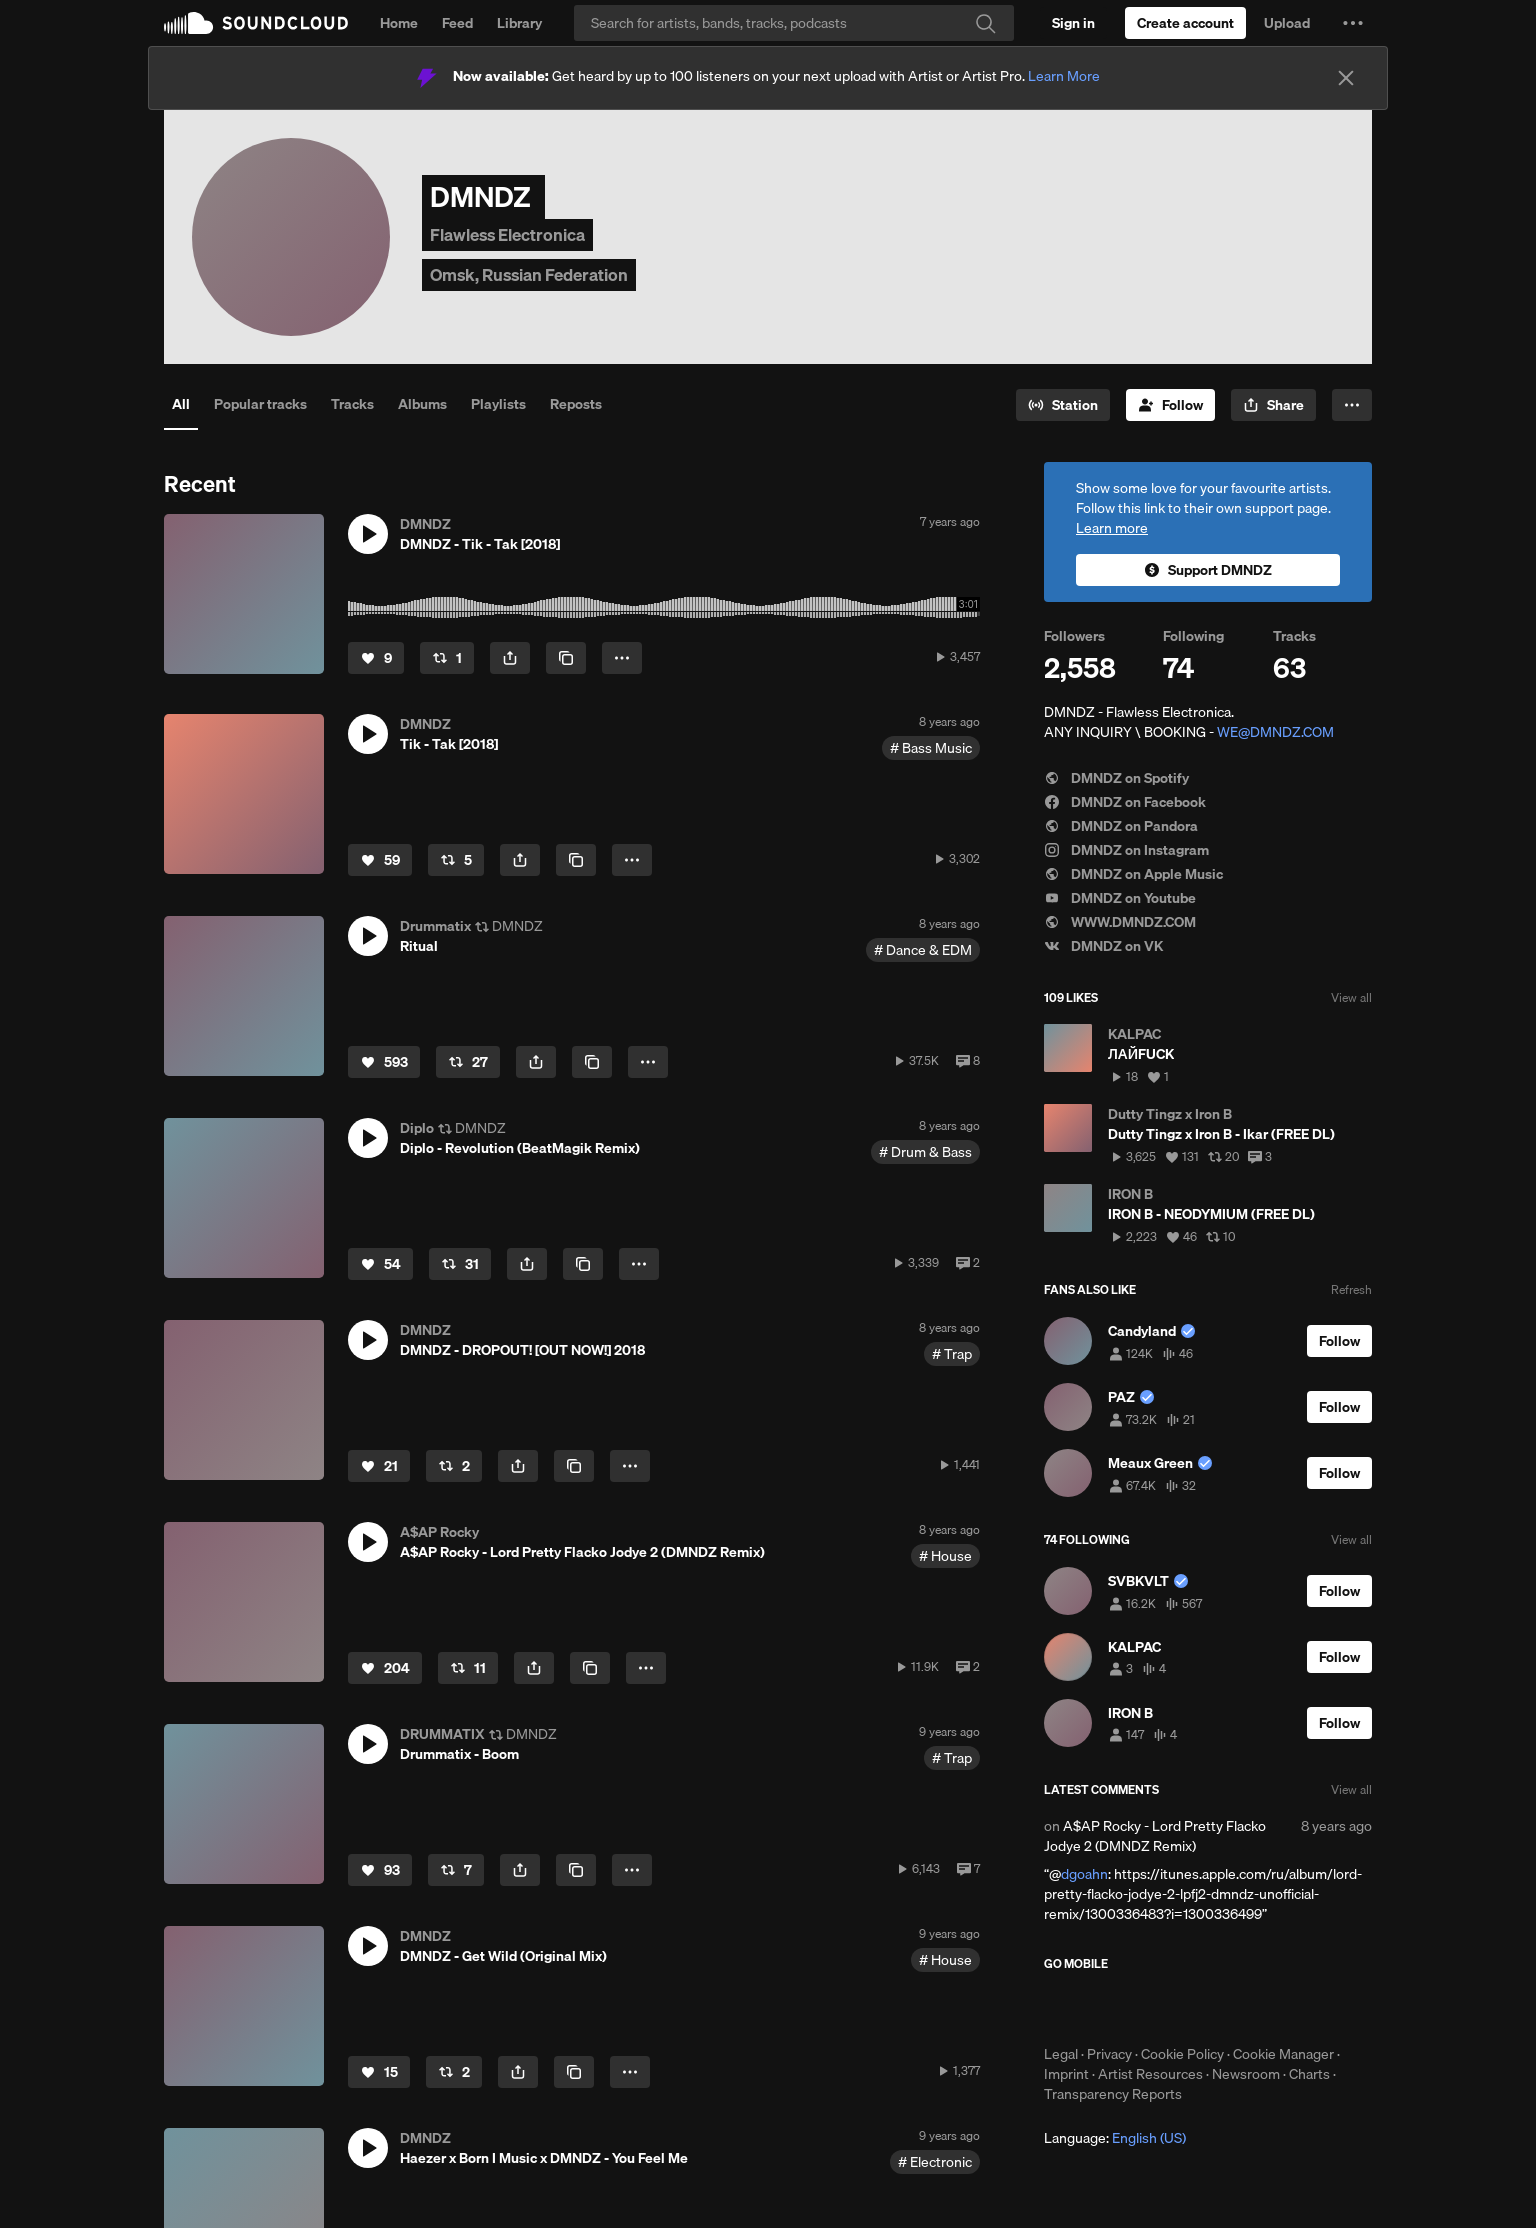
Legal (1061, 2054)
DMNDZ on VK (1103, 946)
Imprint (1066, 2074)
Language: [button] (1115, 2138)
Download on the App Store (1104, 2008)
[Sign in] (1073, 23)
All (181, 404)
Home (399, 23)
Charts (1309, 2074)
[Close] (1346, 78)
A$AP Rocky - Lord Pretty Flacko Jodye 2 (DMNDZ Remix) (1155, 1836)
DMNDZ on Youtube (1120, 898)
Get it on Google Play (1239, 2008)
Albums (422, 404)
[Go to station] (1063, 405)
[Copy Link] (566, 658)
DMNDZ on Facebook (1125, 802)
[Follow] (1170, 405)
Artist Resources (1150, 2074)
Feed (457, 23)
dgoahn (1084, 1874)
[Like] (376, 658)
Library (519, 23)
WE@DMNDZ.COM (1275, 732)
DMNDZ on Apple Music (1133, 874)
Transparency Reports (1113, 2094)
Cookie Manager (1283, 2054)
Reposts (576, 404)
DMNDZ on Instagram (1126, 850)
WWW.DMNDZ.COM (1120, 922)
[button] (1353, 23)
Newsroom (1246, 2074)
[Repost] (447, 658)
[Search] (794, 23)
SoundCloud (256, 23)
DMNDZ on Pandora (1121, 826)
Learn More (1064, 76)
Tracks (352, 404)
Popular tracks (260, 404)
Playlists (498, 404)
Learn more (1112, 528)
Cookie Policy (1182, 2054)
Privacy (1109, 2054)
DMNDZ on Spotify (1116, 778)
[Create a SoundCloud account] (1185, 23)
